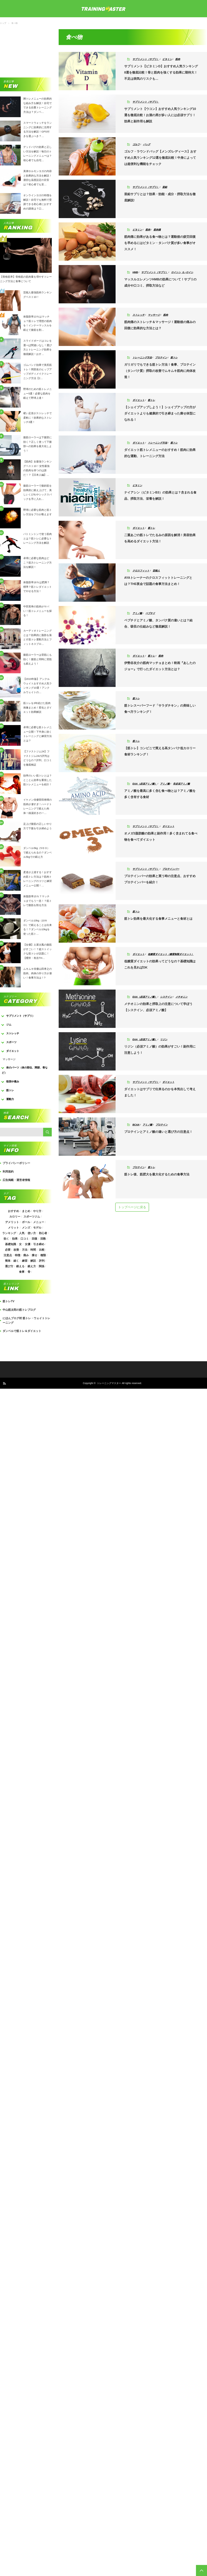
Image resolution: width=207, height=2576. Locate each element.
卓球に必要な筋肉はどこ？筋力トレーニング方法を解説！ (37, 561)
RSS (4, 1383)
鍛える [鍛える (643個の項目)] (20, 1266)
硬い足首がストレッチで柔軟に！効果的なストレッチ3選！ (37, 416)
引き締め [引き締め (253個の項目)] (38, 1244)
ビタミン (167, 59)
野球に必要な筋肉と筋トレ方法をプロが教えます (37, 512)
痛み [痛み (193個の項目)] (26, 1255)
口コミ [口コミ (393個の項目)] (25, 1238)
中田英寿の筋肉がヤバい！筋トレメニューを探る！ (37, 610)
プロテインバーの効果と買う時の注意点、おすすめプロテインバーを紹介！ (160, 879)
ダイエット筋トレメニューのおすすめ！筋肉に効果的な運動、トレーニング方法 (160, 453)
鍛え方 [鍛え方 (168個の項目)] (32, 1266)
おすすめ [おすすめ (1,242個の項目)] (13, 1211)
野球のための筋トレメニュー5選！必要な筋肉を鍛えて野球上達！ (37, 392)
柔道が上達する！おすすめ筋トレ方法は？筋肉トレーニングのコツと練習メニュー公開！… (37, 875)
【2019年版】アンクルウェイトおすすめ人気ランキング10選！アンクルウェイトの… (37, 682)
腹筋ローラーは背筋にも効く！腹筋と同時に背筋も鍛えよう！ (37, 658)
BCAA (135, 1124)
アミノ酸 (137, 613)
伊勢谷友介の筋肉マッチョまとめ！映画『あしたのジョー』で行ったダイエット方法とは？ (160, 666)
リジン (163, 1039)
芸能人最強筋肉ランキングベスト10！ (37, 294)
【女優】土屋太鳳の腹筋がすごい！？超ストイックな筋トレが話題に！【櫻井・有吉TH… (37, 948)
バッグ (146, 144)
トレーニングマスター (109, 1383)
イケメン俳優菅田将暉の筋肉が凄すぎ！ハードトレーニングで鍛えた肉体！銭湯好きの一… (37, 803)
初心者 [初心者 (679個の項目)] (43, 1233)
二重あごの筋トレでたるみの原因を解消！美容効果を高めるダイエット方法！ (160, 538)
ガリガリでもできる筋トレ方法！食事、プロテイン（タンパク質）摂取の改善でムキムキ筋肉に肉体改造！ (160, 371)
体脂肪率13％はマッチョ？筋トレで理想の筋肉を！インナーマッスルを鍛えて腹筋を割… (37, 320)
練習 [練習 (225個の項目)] (24, 1260)
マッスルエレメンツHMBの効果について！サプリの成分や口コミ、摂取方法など (160, 282)
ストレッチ (138, 315)
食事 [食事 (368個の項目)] (21, 1271)
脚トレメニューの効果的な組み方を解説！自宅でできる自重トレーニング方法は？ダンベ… (37, 102)
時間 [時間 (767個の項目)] (33, 1249)
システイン (166, 996)
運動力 (10, 1099)
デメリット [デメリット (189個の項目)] (12, 1222)
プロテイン (161, 357)
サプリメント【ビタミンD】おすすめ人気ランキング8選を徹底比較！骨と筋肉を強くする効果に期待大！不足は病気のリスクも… (161, 72)
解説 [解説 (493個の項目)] (33, 1260)
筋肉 (177, 59)
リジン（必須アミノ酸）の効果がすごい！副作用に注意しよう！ (160, 1049)
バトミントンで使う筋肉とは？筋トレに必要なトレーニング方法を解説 (37, 537)
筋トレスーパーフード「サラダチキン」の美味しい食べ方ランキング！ (160, 708)
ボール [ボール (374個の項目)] (26, 1222)
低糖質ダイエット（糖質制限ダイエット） (171, 954)
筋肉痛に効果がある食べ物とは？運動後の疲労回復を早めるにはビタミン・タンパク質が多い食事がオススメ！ (160, 243)
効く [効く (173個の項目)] (6, 1238)
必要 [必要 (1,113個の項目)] (7, 1249)
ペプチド (150, 613)
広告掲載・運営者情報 (16, 1180)
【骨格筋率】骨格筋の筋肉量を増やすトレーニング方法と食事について (26, 279)
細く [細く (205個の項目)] (16, 1260)
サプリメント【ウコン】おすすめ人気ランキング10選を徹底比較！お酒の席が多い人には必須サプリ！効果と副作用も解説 (160, 115)
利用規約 (8, 1171)
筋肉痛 (157, 229)
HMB (135, 272)
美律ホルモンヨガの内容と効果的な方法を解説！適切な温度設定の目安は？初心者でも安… (37, 174)
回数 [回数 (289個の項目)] (43, 1238)
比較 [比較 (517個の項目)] (42, 1249)
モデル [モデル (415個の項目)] (37, 1227)
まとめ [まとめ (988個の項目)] (26, 1211)
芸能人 (156, 570)
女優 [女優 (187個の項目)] (27, 1244)
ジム (8, 1024)
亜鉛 (164, 187)
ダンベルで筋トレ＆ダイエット (22, 1330)
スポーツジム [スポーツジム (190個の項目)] (31, 1216)
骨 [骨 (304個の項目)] (29, 1271)
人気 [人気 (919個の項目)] (21, 1233)
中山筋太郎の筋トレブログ (19, 1309)
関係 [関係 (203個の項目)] (41, 1266)
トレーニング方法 (142, 357)
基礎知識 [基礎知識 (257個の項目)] (10, 1244)
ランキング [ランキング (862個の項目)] (9, 1233)
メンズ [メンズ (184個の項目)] (26, 1227)
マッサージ (154, 315)
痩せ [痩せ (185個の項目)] (34, 1255)
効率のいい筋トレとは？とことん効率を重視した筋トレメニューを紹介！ (37, 779)
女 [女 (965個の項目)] (20, 1244)
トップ (3, 23)
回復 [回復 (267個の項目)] (34, 1238)
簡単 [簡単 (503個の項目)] (7, 1260)
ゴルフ (136, 144)
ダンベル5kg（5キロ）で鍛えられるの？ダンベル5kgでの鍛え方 (37, 851)
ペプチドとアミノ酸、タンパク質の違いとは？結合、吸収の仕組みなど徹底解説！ (158, 623)
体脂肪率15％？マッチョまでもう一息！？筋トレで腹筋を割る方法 (37, 900)
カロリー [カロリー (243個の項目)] (14, 1216)
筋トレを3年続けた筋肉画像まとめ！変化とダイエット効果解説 (37, 706)
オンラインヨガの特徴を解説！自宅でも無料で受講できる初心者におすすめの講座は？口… (37, 198)
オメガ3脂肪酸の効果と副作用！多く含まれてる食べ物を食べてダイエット (160, 836)
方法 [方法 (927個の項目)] (24, 1249)
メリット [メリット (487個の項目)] (13, 1227)
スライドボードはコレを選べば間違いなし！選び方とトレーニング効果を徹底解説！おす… (37, 344)
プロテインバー (170, 869)
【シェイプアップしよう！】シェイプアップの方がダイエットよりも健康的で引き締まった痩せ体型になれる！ (160, 413)
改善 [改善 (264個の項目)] (16, 1249)
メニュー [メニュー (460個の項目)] (38, 1222)
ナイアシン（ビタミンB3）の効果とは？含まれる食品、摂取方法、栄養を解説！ (160, 495)
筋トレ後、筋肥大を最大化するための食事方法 (156, 1174)
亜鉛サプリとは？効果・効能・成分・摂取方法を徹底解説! (160, 197)
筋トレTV (8, 1301)
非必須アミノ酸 (181, 783)
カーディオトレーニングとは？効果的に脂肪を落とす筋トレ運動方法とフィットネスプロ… (37, 634)
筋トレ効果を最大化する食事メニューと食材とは (158, 918)
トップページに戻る (132, 1207)
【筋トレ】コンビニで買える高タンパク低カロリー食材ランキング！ (160, 751)
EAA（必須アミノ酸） (144, 783)
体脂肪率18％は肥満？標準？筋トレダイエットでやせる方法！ (37, 585)
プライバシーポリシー (16, 1163)
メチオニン (181, 996)
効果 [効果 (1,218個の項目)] (14, 1238)
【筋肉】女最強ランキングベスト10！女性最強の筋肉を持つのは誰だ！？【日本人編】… (37, 465)
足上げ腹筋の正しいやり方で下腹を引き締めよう (37, 826)
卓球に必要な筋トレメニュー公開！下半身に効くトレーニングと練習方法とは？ (37, 730)
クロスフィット (140, 570)
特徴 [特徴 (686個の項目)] (17, 1255)
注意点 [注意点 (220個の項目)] (7, 1255)
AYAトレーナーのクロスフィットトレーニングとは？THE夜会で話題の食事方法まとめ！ (158, 581)
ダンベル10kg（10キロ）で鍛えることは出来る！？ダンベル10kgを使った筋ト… (37, 924)
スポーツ (11, 1042)
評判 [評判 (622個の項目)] (42, 1260)
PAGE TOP (201, 2570)
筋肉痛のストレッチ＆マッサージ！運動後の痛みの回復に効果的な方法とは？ (160, 325)
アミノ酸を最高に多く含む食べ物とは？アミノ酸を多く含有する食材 (160, 794)
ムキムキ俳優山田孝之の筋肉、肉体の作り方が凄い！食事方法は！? (37, 972)
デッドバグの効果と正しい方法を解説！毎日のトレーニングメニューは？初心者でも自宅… (37, 150)
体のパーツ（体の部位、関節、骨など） (25, 1070)
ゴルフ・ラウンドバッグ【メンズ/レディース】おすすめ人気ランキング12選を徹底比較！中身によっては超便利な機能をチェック (160, 158)
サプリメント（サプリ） (145, 59)
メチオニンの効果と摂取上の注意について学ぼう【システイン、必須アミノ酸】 (158, 1007)
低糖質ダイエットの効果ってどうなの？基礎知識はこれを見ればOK (160, 964)
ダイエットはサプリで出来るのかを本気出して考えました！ (160, 1092)
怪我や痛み (12, 1081)
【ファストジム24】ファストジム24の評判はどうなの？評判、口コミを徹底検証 (37, 755)
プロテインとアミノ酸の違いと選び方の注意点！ (158, 1131)
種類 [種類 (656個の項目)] (43, 1255)
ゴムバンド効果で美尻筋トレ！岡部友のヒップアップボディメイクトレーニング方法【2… (37, 368)
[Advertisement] (26, 50)
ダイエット (138, 400)
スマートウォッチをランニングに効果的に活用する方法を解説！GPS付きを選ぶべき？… (37, 126)
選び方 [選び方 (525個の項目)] (9, 1266)
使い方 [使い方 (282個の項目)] (32, 1233)
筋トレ (174, 357)
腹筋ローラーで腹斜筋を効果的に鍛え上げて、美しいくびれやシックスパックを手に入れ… (37, 489)
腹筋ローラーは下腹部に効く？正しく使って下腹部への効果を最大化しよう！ (37, 441)
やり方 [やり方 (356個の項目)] (37, 1211)
